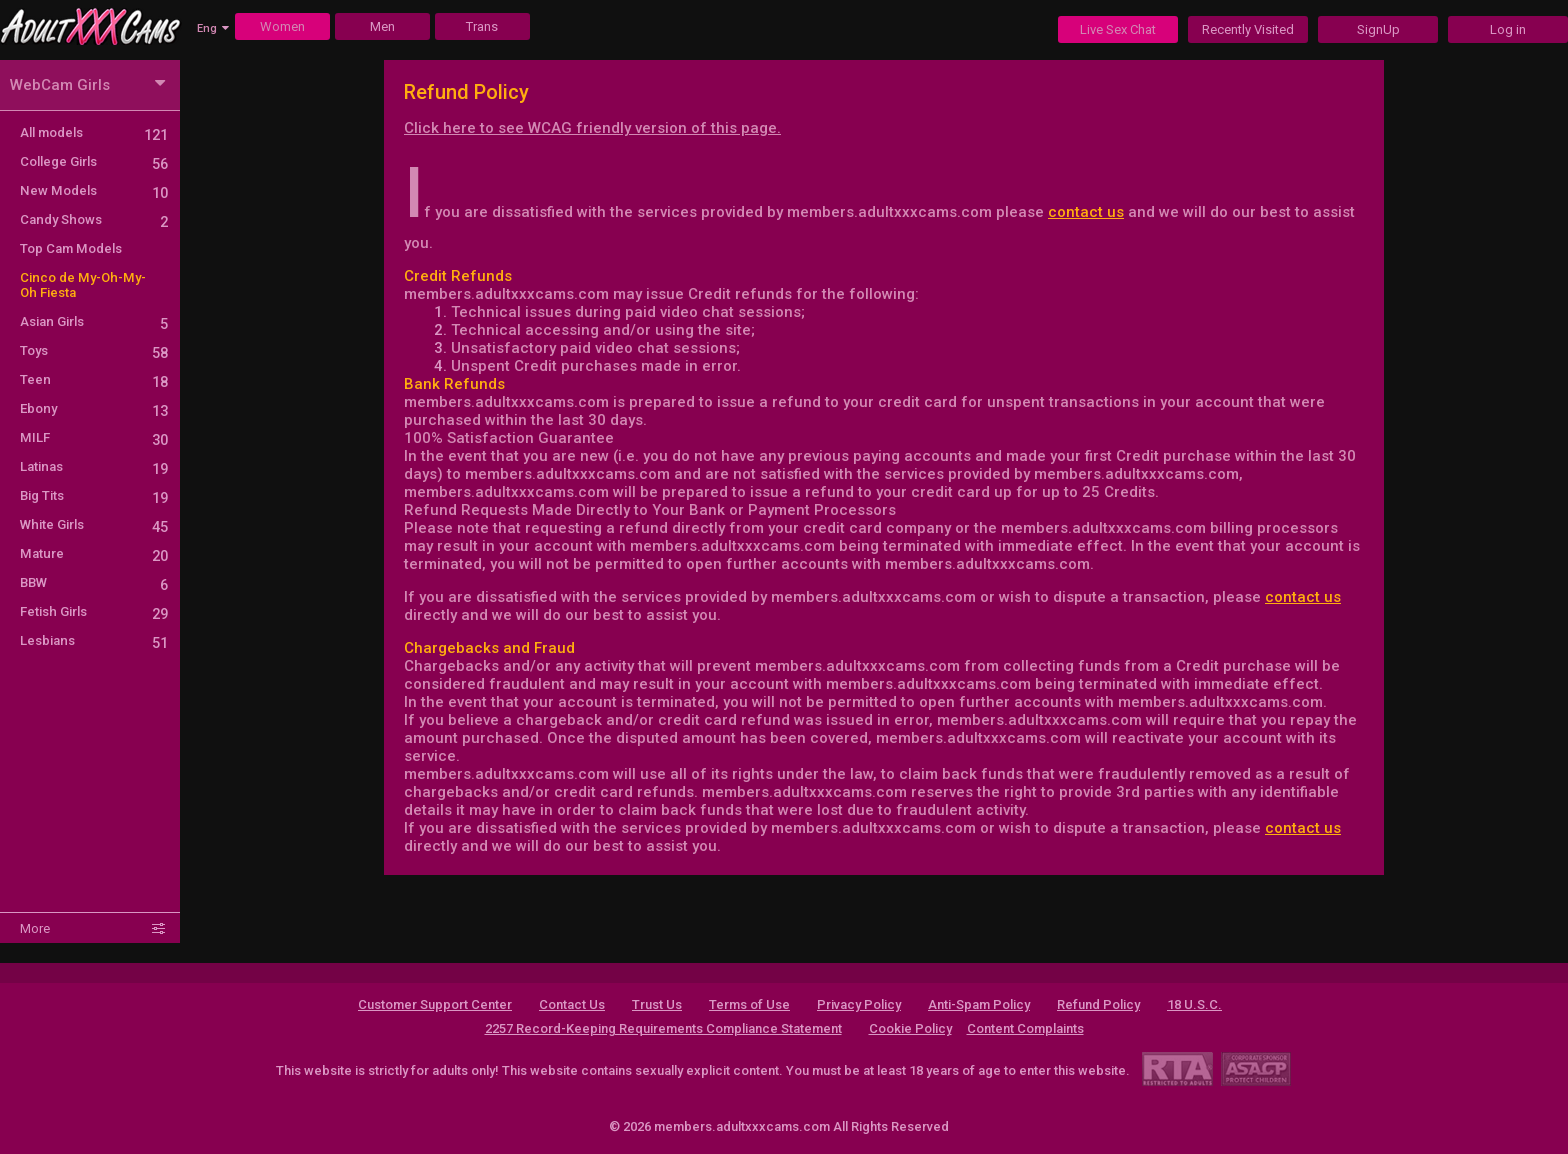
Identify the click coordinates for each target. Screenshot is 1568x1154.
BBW (94, 582)
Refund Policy (1098, 1004)
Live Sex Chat (1118, 29)
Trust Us (657, 1004)
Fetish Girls (94, 611)
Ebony (94, 408)
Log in (1508, 29)
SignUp (1378, 29)
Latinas (94, 466)
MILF (94, 437)
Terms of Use (749, 1004)
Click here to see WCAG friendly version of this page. (592, 128)
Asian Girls (94, 321)
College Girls (94, 161)
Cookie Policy (910, 1028)
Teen (94, 379)
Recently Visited (1248, 29)
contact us (1086, 212)
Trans (482, 26)
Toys (94, 350)
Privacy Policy (859, 1004)
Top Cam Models (71, 248)
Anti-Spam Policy (979, 1004)
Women (282, 26)
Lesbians (94, 640)
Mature (94, 553)
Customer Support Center (435, 1004)
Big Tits (94, 495)
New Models (94, 190)
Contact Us (572, 1004)
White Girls (94, 524)
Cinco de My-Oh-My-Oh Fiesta (83, 285)
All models (94, 132)
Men (382, 26)
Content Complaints (1025, 1028)
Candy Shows (94, 219)
